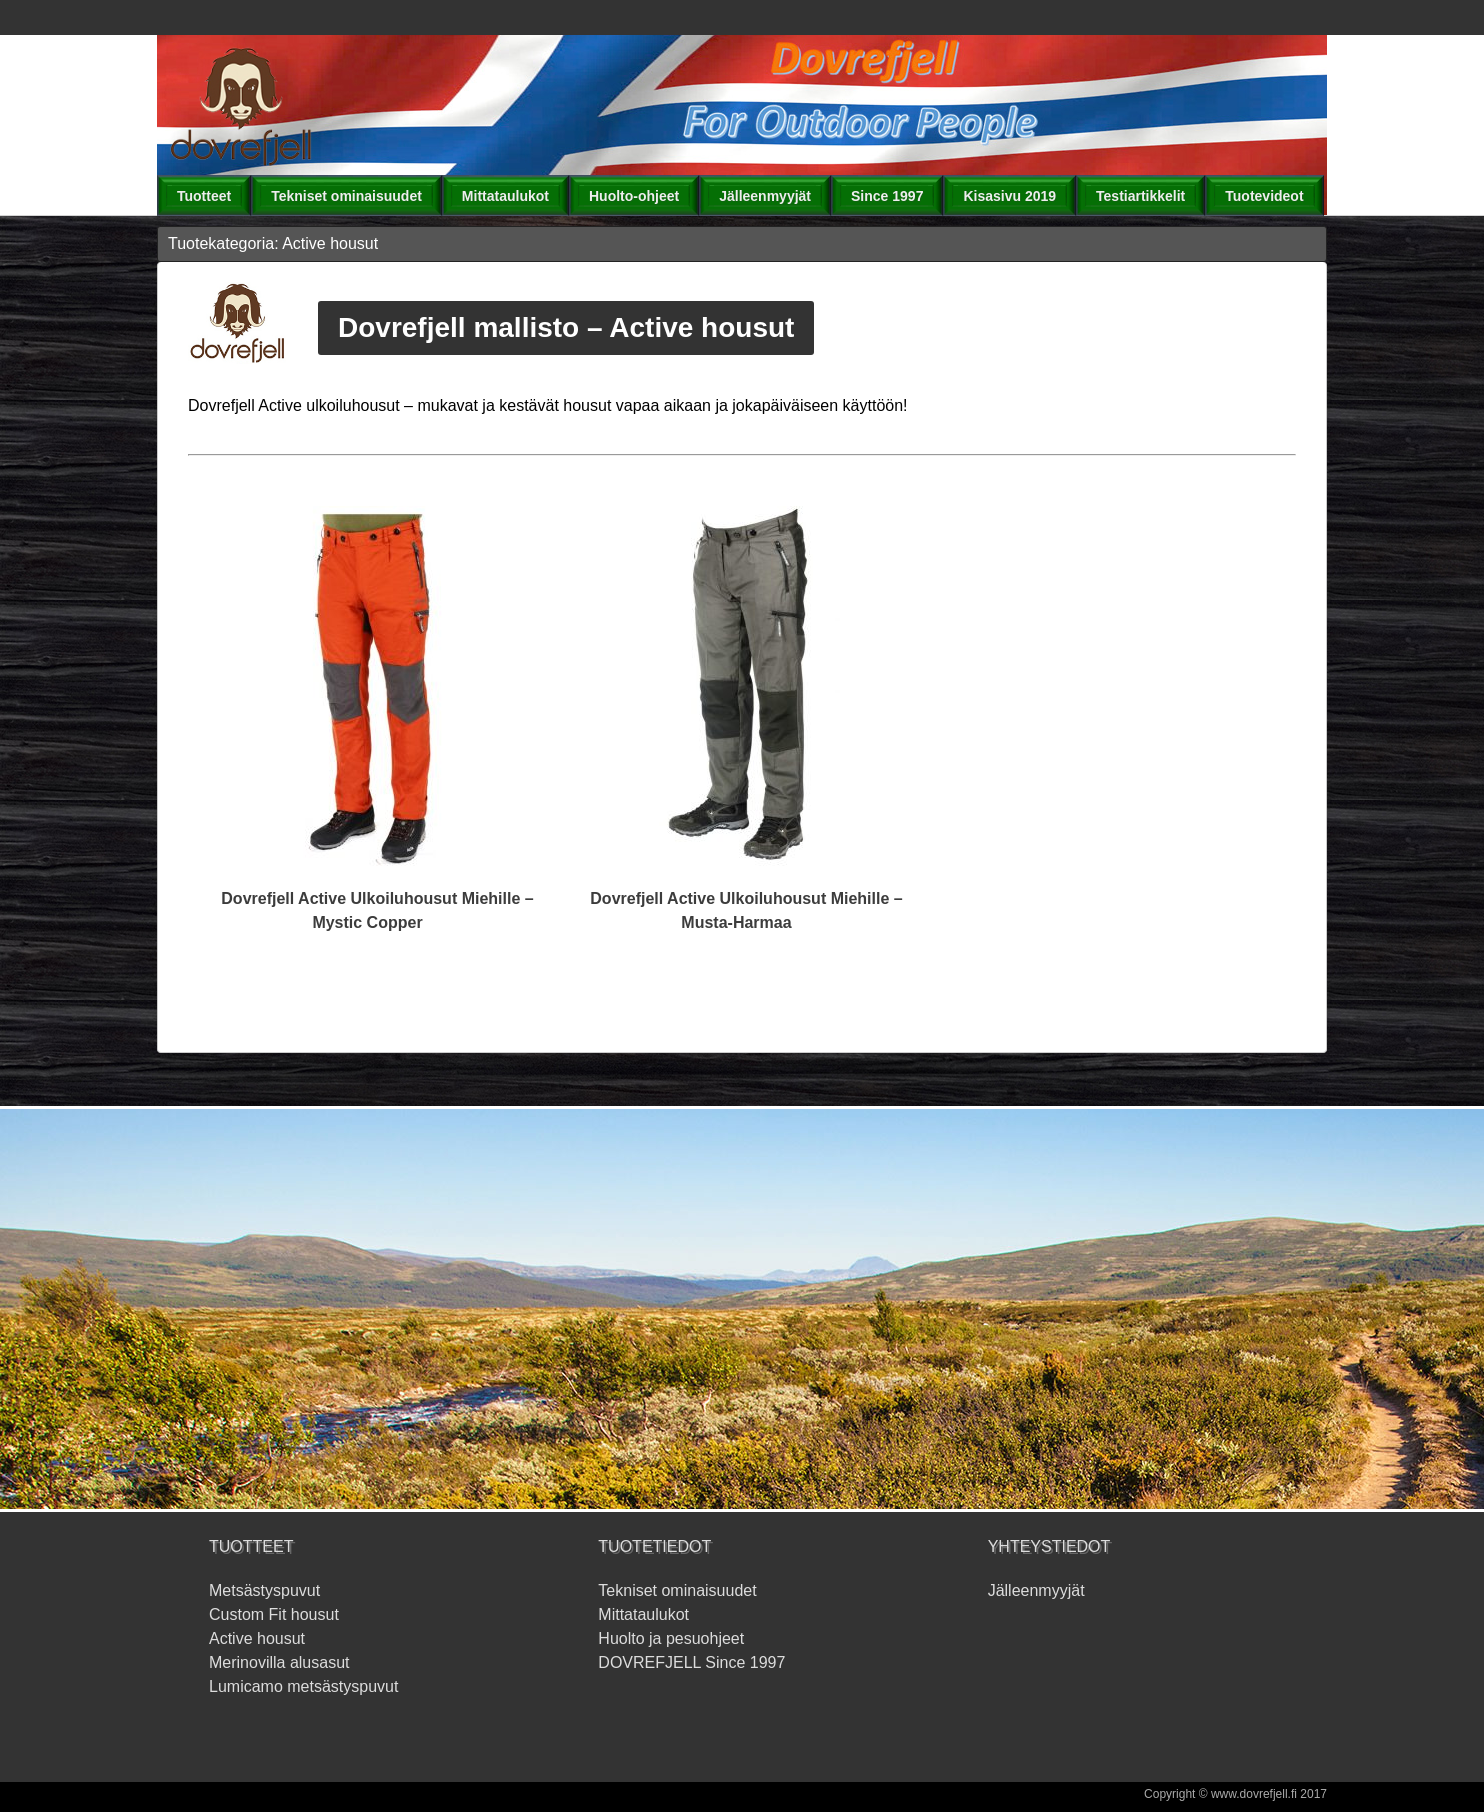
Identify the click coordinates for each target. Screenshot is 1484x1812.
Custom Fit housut (274, 1614)
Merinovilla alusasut (279, 1662)
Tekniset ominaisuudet (677, 1590)
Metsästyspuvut (264, 1590)
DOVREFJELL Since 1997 (691, 1662)
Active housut (257, 1638)
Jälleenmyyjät (1036, 1590)
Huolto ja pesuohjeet (671, 1638)
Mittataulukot (643, 1614)
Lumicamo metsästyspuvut (303, 1686)
